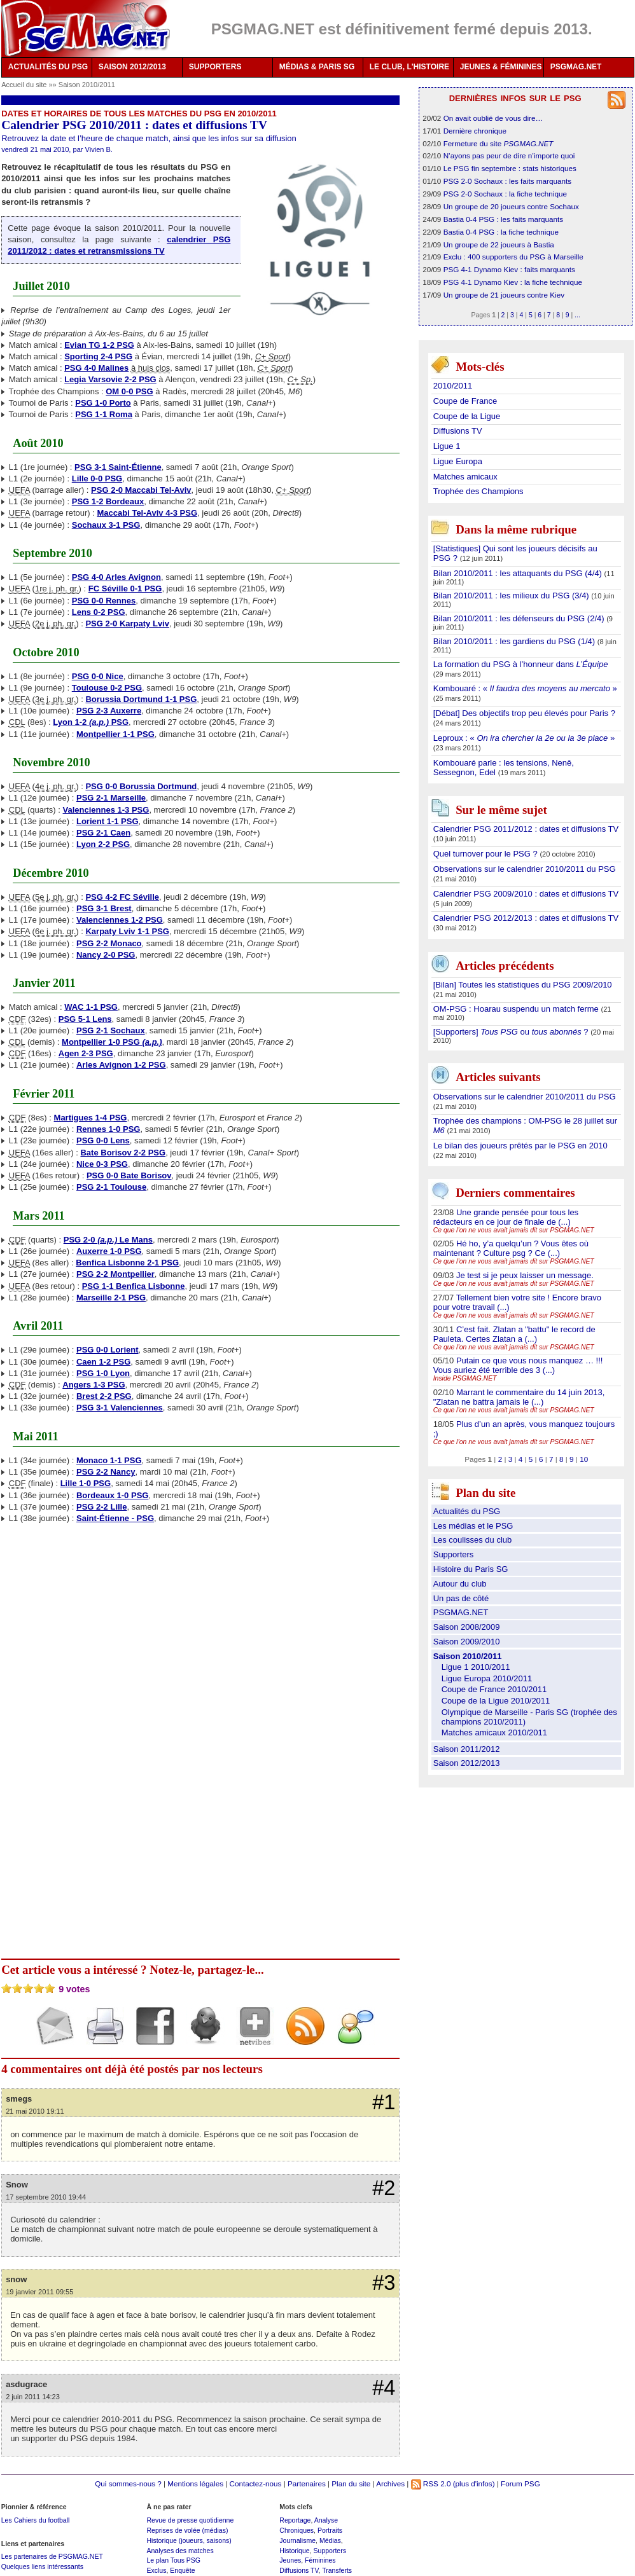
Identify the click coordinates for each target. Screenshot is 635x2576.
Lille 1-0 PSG (85, 1483)
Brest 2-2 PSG (104, 1396)
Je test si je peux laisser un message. (525, 1275)
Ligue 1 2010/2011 (476, 1667)
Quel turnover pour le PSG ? (486, 853)
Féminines (320, 2560)
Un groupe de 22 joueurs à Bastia (498, 244)
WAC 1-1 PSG (91, 1007)
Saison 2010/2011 (87, 84)
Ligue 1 (447, 446)
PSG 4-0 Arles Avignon (116, 577)
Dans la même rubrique (516, 529)
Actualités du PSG (467, 1511)
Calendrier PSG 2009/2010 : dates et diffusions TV (525, 894)
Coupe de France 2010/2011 (494, 1689)
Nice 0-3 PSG (102, 1164)
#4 (383, 2387)
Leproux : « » (524, 738)
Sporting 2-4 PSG (98, 356)
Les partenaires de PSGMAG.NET (52, 2556)
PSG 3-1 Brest (104, 908)
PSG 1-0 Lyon (103, 1373)
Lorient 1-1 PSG (107, 821)
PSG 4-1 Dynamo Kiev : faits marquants (509, 269)
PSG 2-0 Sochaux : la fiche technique (505, 193)
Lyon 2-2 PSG (103, 844)
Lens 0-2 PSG (98, 612)
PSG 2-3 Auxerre (108, 710)
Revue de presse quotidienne (190, 2520)
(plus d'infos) (474, 2483)
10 (584, 1459)
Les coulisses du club (472, 1540)
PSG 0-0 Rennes (104, 600)
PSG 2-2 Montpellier (115, 1274)
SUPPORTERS (215, 66)
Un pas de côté (461, 1598)
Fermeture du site (498, 143)
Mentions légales (195, 2483)
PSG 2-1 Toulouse (111, 1187)
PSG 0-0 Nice (97, 676)
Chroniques (296, 2530)
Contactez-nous (256, 2483)
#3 (383, 2282)
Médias (330, 2540)
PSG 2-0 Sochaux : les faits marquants (507, 181)
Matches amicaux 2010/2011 (494, 1732)
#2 (383, 2188)
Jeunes (290, 2560)
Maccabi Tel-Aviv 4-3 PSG (147, 513)
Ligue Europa (457, 461)
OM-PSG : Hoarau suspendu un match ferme (517, 1009)
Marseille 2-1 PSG (111, 1297)
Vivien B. (99, 149)
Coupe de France (465, 401)
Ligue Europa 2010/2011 (487, 1678)
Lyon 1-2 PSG (91, 722)
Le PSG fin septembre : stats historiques (509, 168)
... (577, 315)
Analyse (326, 2520)
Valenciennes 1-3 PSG (106, 810)
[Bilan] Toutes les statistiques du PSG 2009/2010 (522, 984)
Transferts (337, 2570)
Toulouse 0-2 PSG (107, 687)
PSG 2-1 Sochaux (110, 1030)
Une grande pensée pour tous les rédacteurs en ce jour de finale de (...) (505, 1217)
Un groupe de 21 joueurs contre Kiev (503, 295)
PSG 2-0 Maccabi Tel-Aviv (141, 490)
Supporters (453, 1554)
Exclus (156, 2570)
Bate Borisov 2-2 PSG (122, 1152)
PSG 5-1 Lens (85, 1019)
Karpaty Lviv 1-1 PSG (127, 931)
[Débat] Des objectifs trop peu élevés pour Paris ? (524, 713)
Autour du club (460, 1583)
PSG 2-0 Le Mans (108, 1239)
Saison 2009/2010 (466, 1641)
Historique (294, 2550)
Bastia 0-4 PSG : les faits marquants (503, 219)
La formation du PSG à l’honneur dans (520, 664)
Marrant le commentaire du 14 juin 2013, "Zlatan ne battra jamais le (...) (519, 1397)
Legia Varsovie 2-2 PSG (110, 379)
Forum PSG (520, 2483)
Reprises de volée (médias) (187, 2530)
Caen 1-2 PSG (103, 1362)
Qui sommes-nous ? (128, 2483)
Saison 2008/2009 (466, 1627)
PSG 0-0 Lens (103, 1140)
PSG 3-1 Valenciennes (119, 1407)
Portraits (330, 2530)
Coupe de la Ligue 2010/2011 (496, 1700)
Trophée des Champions (478, 491)
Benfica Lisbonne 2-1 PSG (127, 1262)
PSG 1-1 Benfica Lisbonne (133, 1286)
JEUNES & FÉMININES (501, 66)
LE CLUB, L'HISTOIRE (409, 66)
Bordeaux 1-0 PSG (112, 1495)
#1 (383, 2102)
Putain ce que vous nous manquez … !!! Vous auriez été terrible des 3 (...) (518, 1365)
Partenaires (307, 2483)
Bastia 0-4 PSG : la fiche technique (501, 232)
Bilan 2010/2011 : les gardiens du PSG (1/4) (515, 641)
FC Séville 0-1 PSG (125, 588)
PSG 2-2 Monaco (109, 943)
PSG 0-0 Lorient (107, 1349)
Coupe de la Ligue (467, 416)
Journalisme (297, 2540)
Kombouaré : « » (525, 688)
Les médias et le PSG (473, 1526)
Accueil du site (23, 84)
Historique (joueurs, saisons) (188, 2540)
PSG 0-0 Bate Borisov (129, 1175)
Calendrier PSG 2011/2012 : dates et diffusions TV (525, 829)
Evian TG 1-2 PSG (99, 345)
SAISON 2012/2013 (132, 66)
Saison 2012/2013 (466, 1763)
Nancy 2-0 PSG (106, 955)
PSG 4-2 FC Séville (122, 897)
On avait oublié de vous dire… (493, 118)
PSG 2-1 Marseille (111, 797)
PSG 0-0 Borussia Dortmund (141, 786)
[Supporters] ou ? (511, 1032)
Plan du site (350, 2483)
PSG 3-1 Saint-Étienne (118, 467)
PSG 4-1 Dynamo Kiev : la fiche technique (512, 282)
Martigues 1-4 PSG (90, 1117)
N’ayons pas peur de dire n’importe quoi (509, 155)
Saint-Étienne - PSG (115, 1518)
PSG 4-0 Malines (96, 368)
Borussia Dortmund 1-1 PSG (141, 699)
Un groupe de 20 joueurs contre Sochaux (511, 206)
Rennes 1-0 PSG (108, 1129)
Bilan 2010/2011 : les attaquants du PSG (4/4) (518, 573)
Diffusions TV (457, 431)
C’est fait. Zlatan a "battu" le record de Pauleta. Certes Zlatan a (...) (514, 1334)
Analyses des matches (179, 2550)
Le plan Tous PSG (173, 2560)
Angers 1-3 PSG (93, 1384)
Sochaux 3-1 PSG (106, 525)
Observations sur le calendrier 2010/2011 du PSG (524, 869)
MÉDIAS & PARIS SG (316, 66)
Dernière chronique (474, 131)
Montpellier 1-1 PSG (115, 734)
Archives (390, 2483)
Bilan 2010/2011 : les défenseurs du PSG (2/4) (519, 618)
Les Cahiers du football (35, 2520)
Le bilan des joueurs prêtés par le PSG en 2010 (520, 1145)
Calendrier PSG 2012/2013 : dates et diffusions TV (525, 918)
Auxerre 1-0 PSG (109, 1251)
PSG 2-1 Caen (103, 832)
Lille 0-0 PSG (97, 478)
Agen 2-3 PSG (86, 1053)
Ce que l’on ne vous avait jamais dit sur (513, 1230)
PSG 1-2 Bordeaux (108, 501)
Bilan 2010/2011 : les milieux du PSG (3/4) (512, 595)
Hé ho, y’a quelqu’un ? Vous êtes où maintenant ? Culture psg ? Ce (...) (511, 1248)
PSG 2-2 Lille (101, 1507)
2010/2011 (452, 385)
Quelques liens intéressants (42, 2566)
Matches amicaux (465, 476)
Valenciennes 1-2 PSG (119, 920)
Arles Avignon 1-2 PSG (121, 1065)
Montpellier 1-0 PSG (112, 1042)
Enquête (182, 2570)
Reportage (295, 2520)
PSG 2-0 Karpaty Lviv (127, 623)
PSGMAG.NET (576, 66)
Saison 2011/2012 (466, 1749)
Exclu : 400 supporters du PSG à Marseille (513, 256)
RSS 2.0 (431, 2483)
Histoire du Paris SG (470, 1569)
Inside (465, 1378)
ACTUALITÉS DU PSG (48, 66)
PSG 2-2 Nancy (106, 1472)
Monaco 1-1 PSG (109, 1460)
